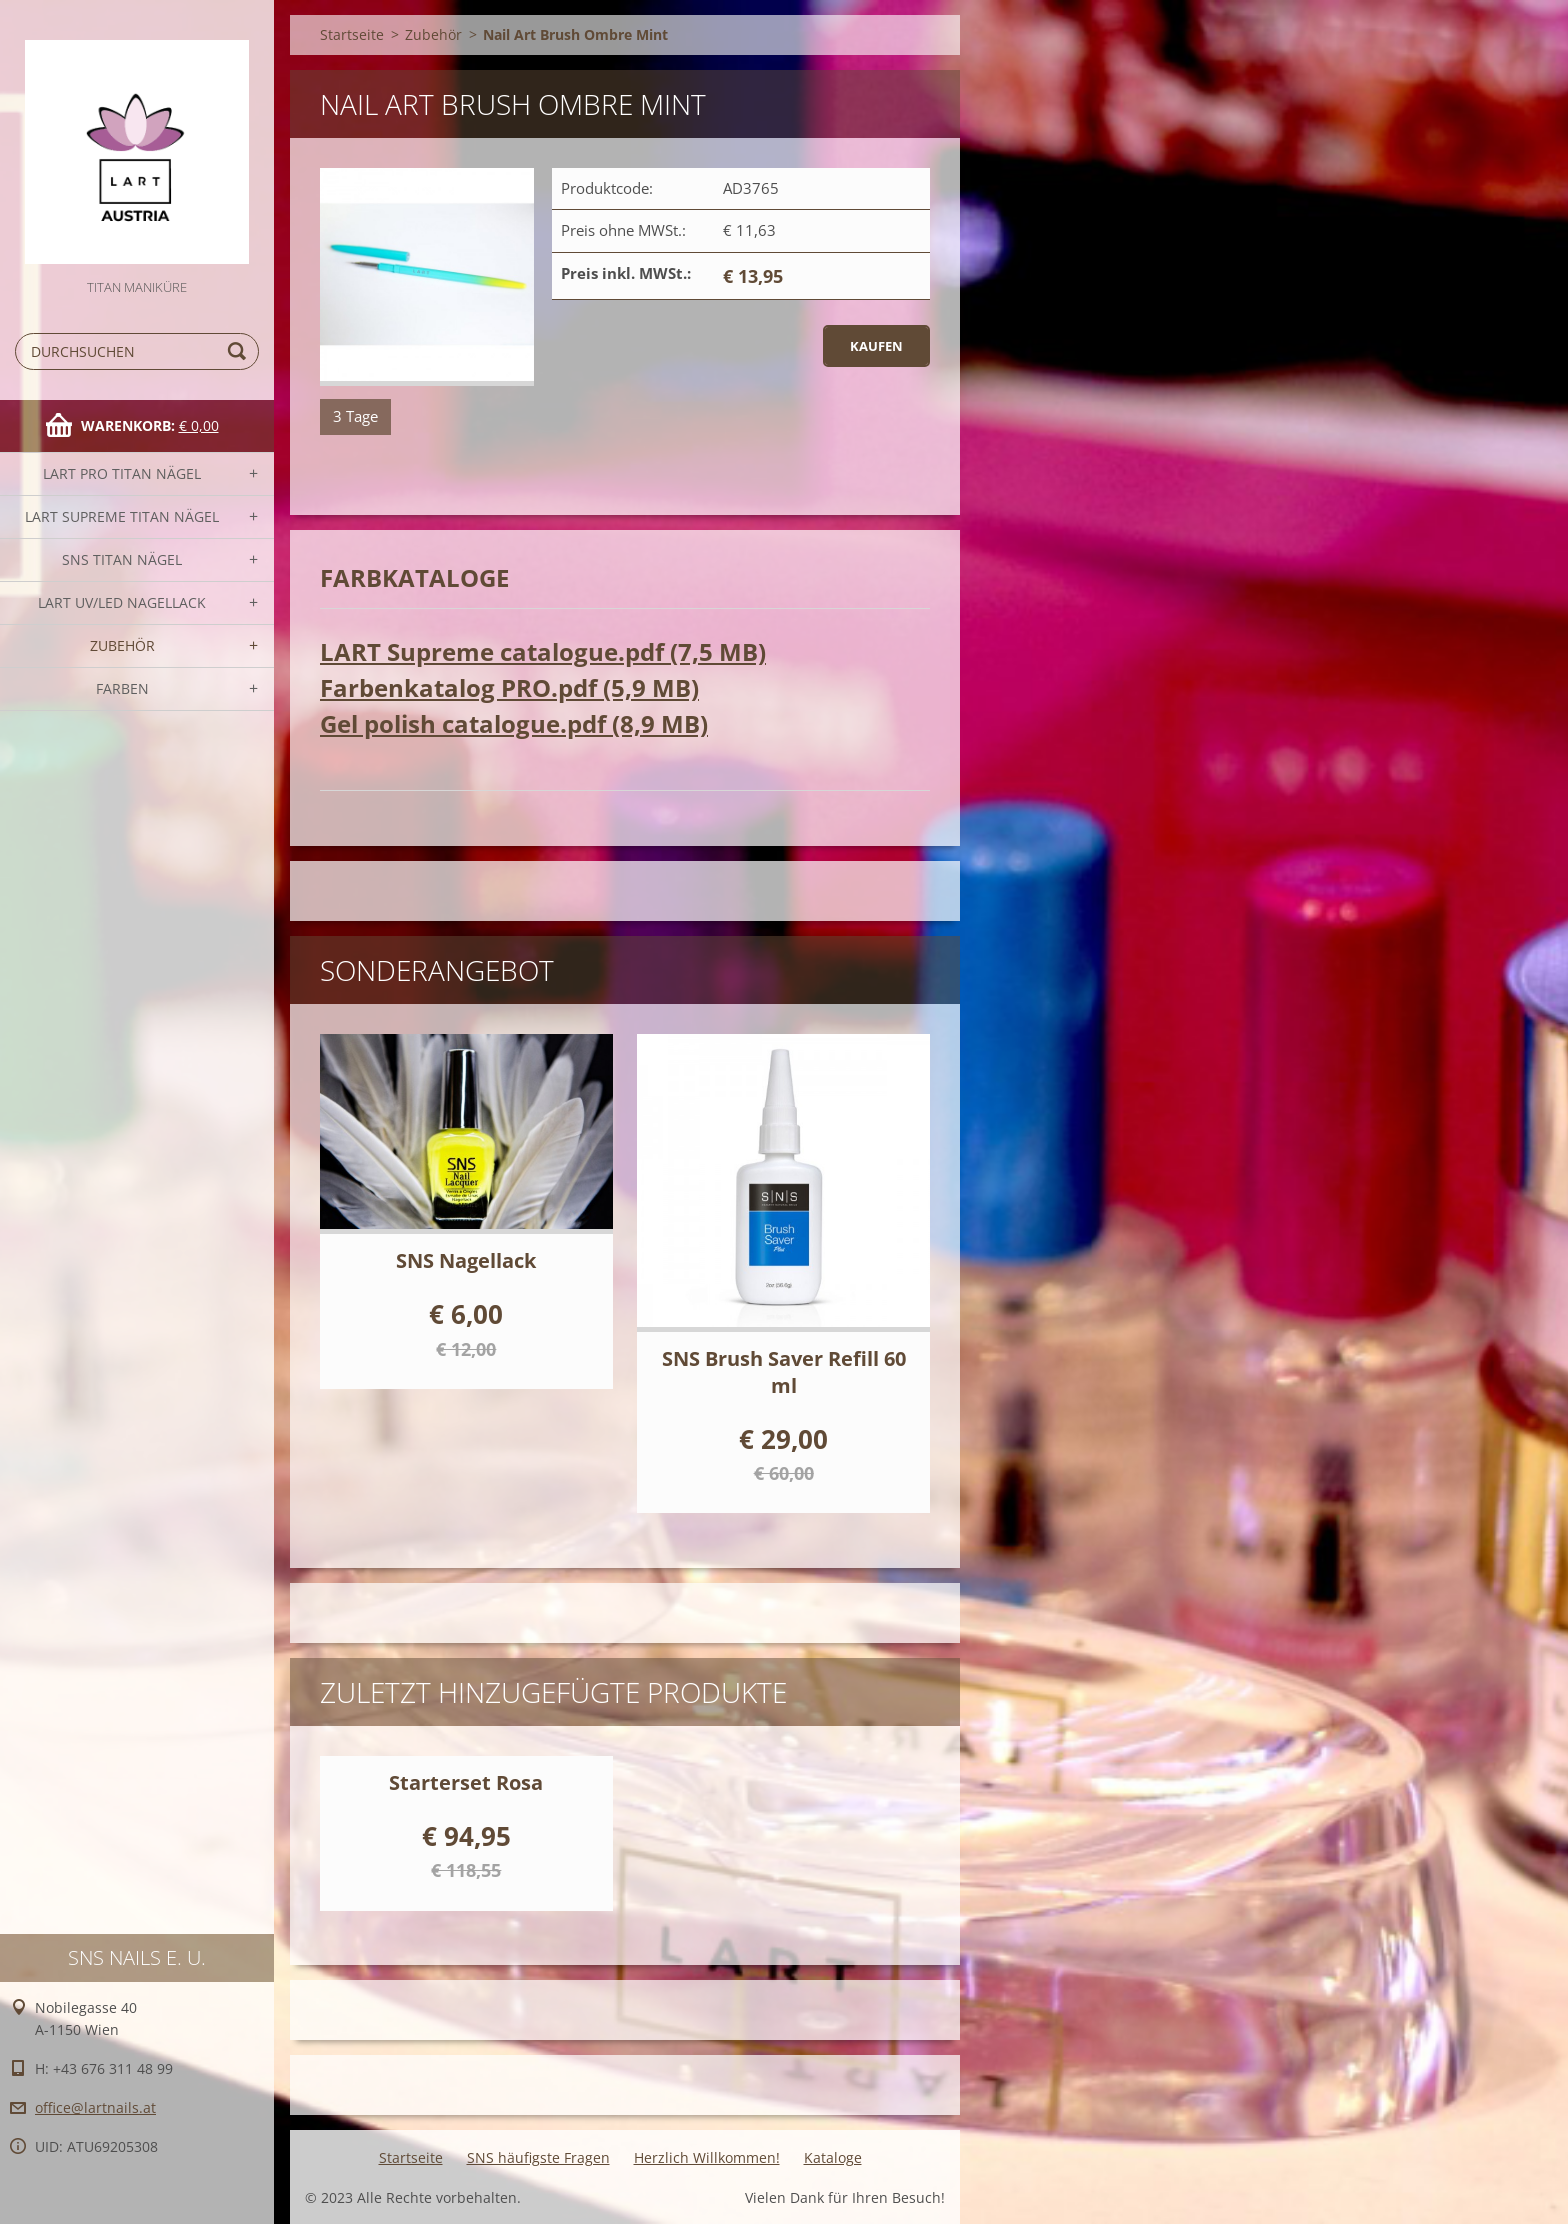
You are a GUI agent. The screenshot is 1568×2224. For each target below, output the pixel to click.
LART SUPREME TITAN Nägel (122, 516)
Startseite (352, 34)
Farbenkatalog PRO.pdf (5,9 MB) (509, 687)
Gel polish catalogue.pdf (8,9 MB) (514, 723)
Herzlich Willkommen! (707, 2157)
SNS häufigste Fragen (538, 2157)
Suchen (240, 351)
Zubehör (122, 645)
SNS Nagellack (466, 1260)
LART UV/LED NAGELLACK (122, 602)
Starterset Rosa (466, 1782)
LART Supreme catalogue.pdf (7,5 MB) (543, 651)
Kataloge (833, 2157)
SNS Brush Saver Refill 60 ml (784, 1372)
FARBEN (122, 688)
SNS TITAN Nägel (122, 559)
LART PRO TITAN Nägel (122, 473)
